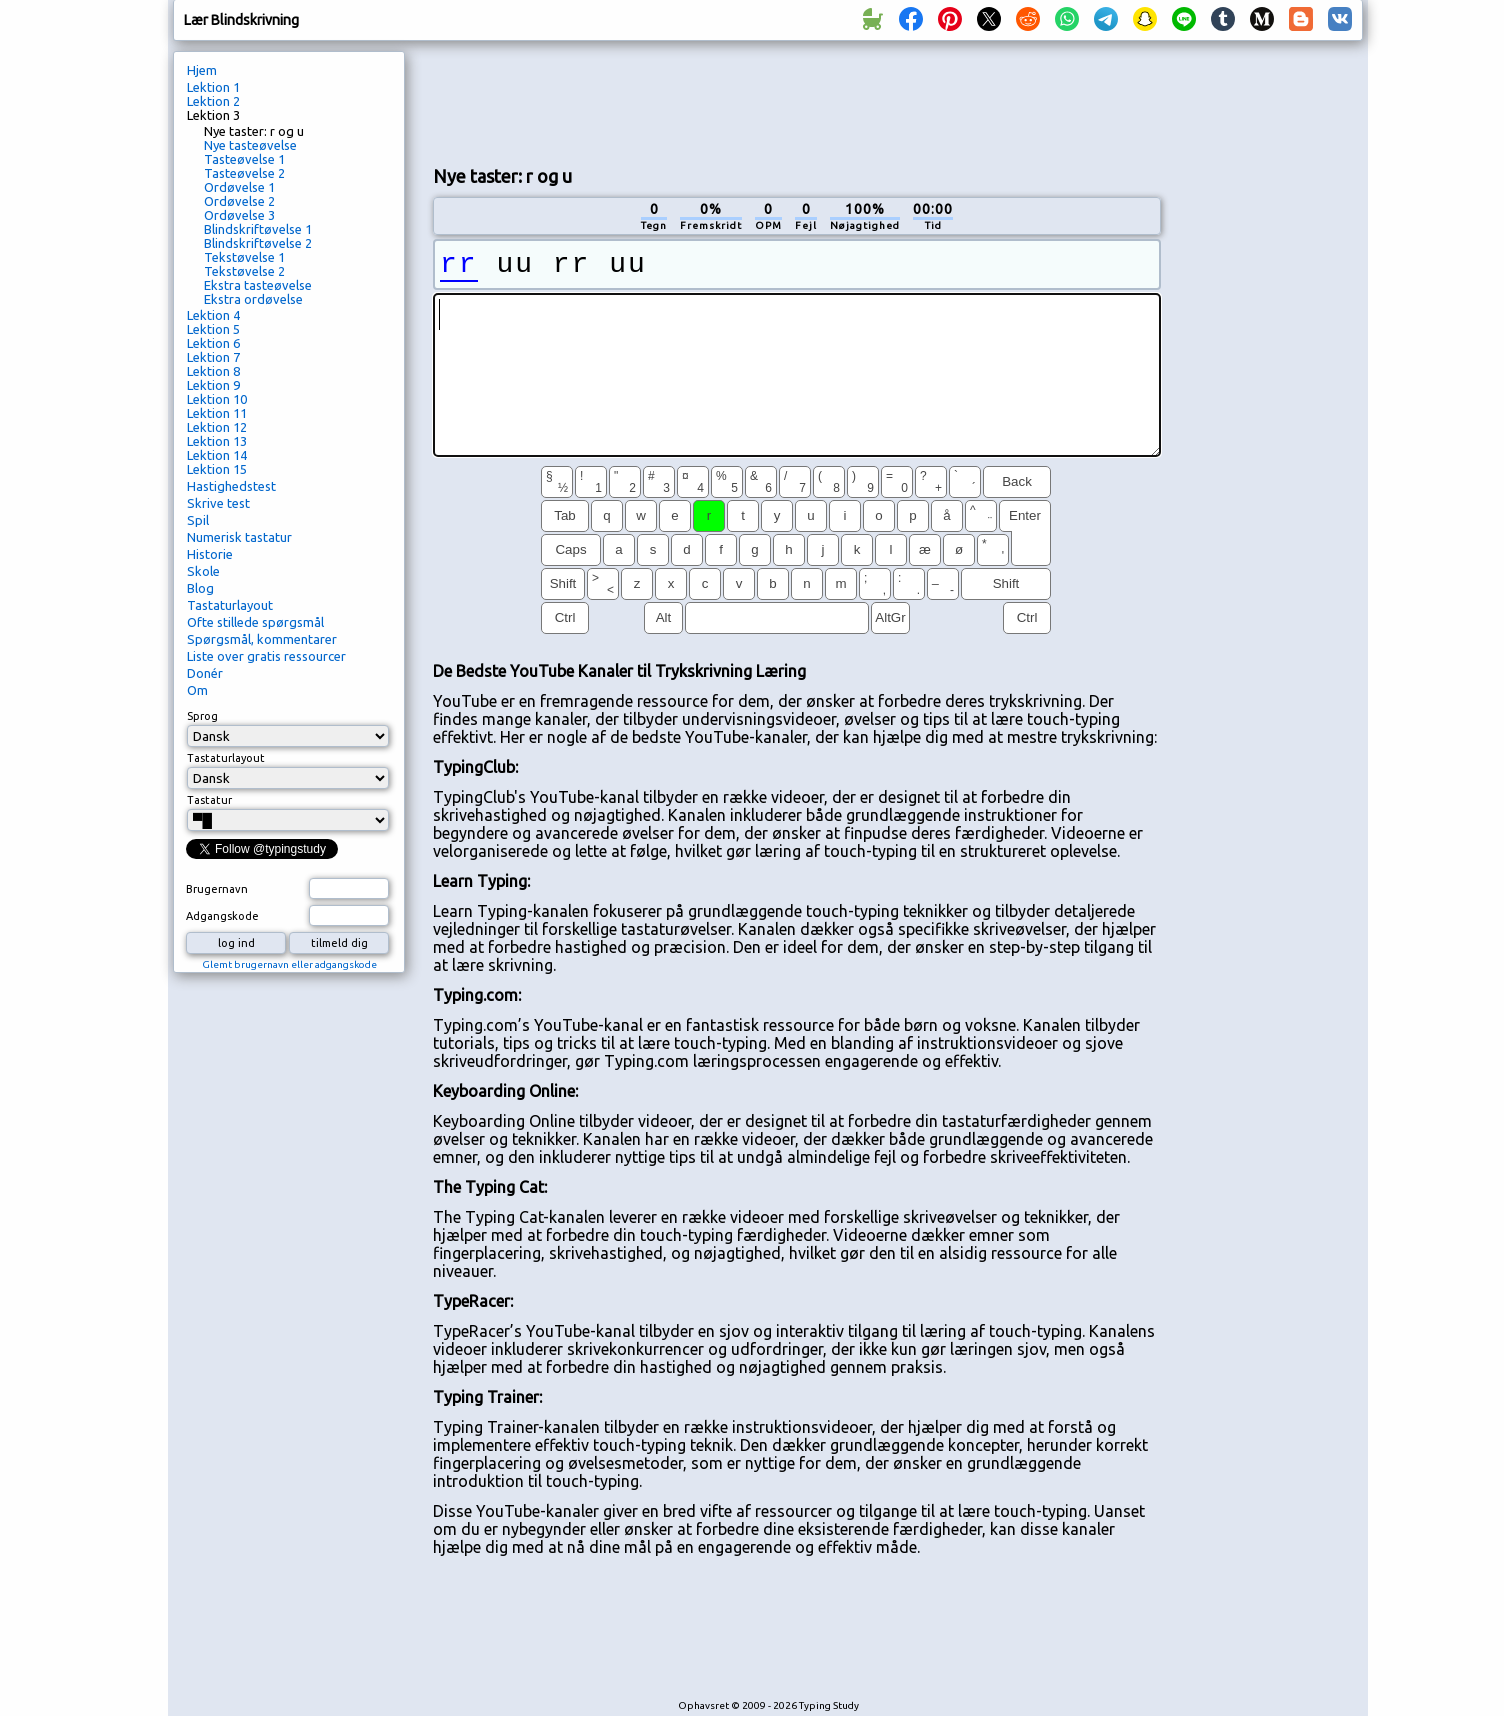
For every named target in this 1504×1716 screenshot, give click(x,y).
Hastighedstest (231, 486)
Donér (205, 673)
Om (197, 690)
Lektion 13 (217, 441)
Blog (200, 588)
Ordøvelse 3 (239, 215)
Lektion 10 (217, 399)
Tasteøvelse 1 (244, 159)
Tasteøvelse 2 (244, 173)
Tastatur (209, 800)
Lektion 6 (213, 343)
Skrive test (218, 503)
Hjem (202, 70)
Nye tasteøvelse (250, 145)
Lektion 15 (217, 469)
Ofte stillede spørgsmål (255, 622)
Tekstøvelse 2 (244, 271)
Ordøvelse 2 (239, 201)
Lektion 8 (213, 371)
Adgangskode (222, 916)
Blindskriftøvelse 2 (258, 243)
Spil (198, 520)
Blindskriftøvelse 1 (258, 229)
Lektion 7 (213, 357)
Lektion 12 (217, 427)
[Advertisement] (797, 101)
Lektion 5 (213, 329)
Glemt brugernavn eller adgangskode (289, 964)
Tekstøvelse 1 (244, 257)
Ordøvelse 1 (239, 187)
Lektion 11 (217, 413)
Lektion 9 (213, 385)
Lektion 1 (213, 87)
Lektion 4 (213, 315)
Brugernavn (217, 889)
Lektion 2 (213, 101)
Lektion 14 (217, 455)
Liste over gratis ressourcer (266, 656)
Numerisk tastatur (239, 537)
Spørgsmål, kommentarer (262, 639)
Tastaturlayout (230, 605)
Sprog (202, 716)
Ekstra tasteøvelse (258, 285)
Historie (210, 554)
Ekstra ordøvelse (253, 299)
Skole (203, 571)
